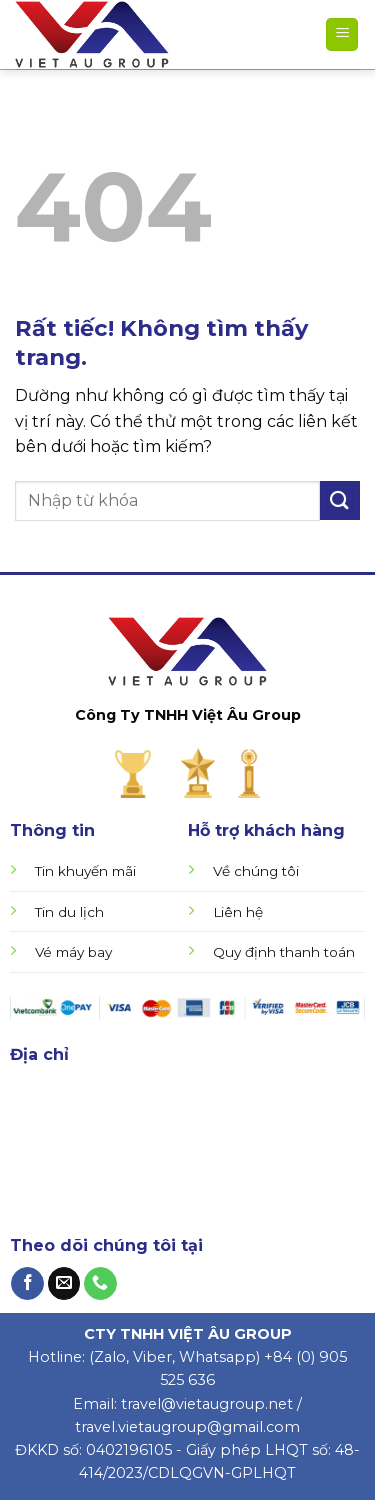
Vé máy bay (73, 952)
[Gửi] (340, 500)
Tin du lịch (69, 912)
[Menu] (342, 34)
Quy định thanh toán (284, 952)
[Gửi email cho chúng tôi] (64, 1284)
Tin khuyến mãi (85, 871)
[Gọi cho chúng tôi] (100, 1284)
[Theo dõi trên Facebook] (27, 1284)
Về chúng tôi (256, 871)
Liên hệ (238, 912)
